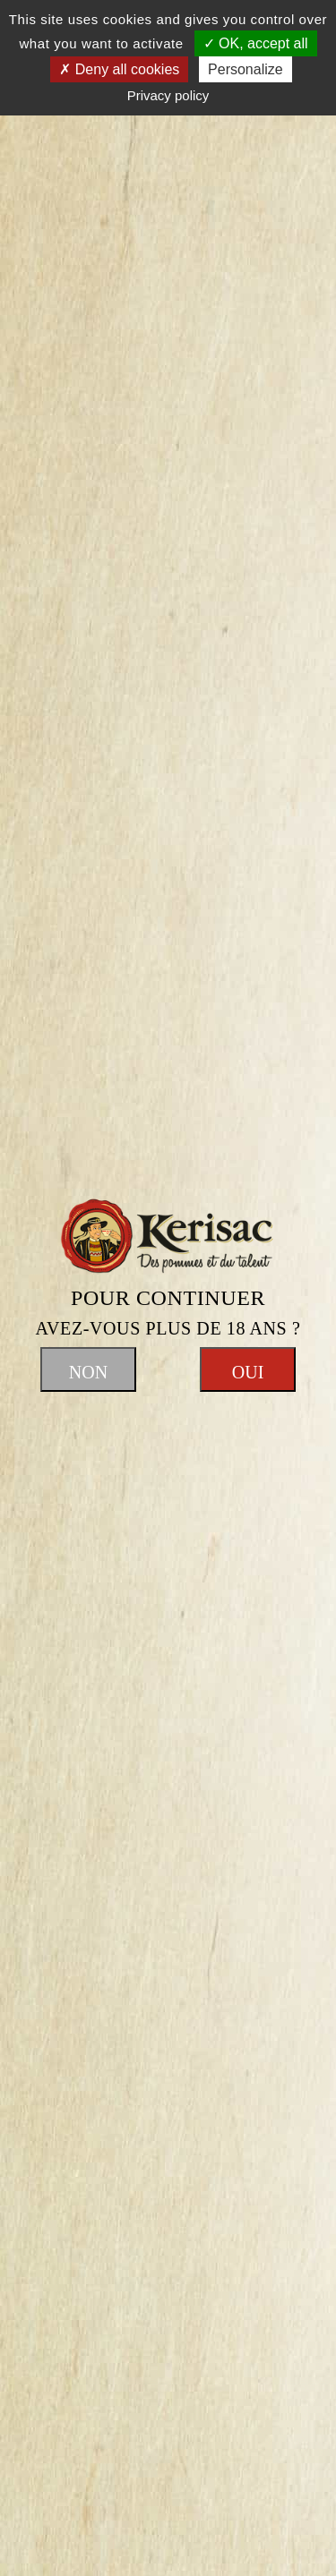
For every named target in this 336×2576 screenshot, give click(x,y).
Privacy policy (168, 95)
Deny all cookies (119, 69)
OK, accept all (255, 43)
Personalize (245, 69)
